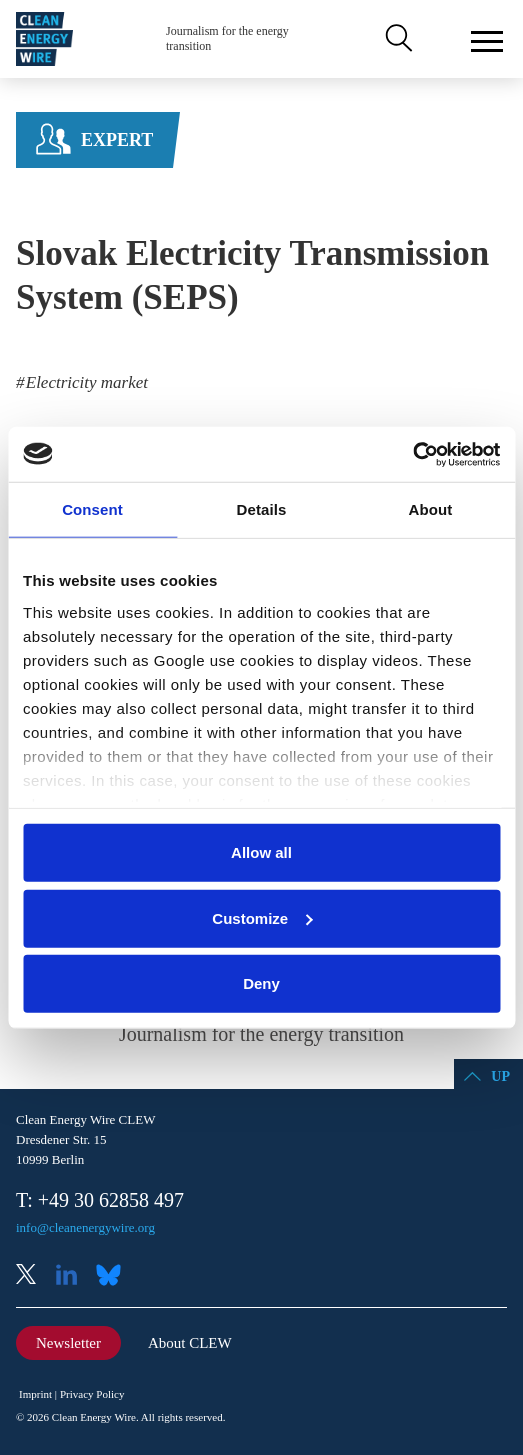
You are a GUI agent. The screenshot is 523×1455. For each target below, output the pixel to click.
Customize (262, 917)
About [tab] (431, 509)
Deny (261, 983)
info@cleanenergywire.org (85, 1227)
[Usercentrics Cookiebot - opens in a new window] (412, 454)
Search (397, 39)
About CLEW (190, 1343)
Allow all (261, 852)
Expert (117, 140)
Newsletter (68, 1343)
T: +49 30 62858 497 (100, 1200)
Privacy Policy (92, 1394)
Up (500, 1076)
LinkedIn (74, 1276)
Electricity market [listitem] (85, 382)
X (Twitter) (34, 1276)
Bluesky (114, 1276)
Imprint (35, 1394)
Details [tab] (262, 509)
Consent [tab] (92, 509)
